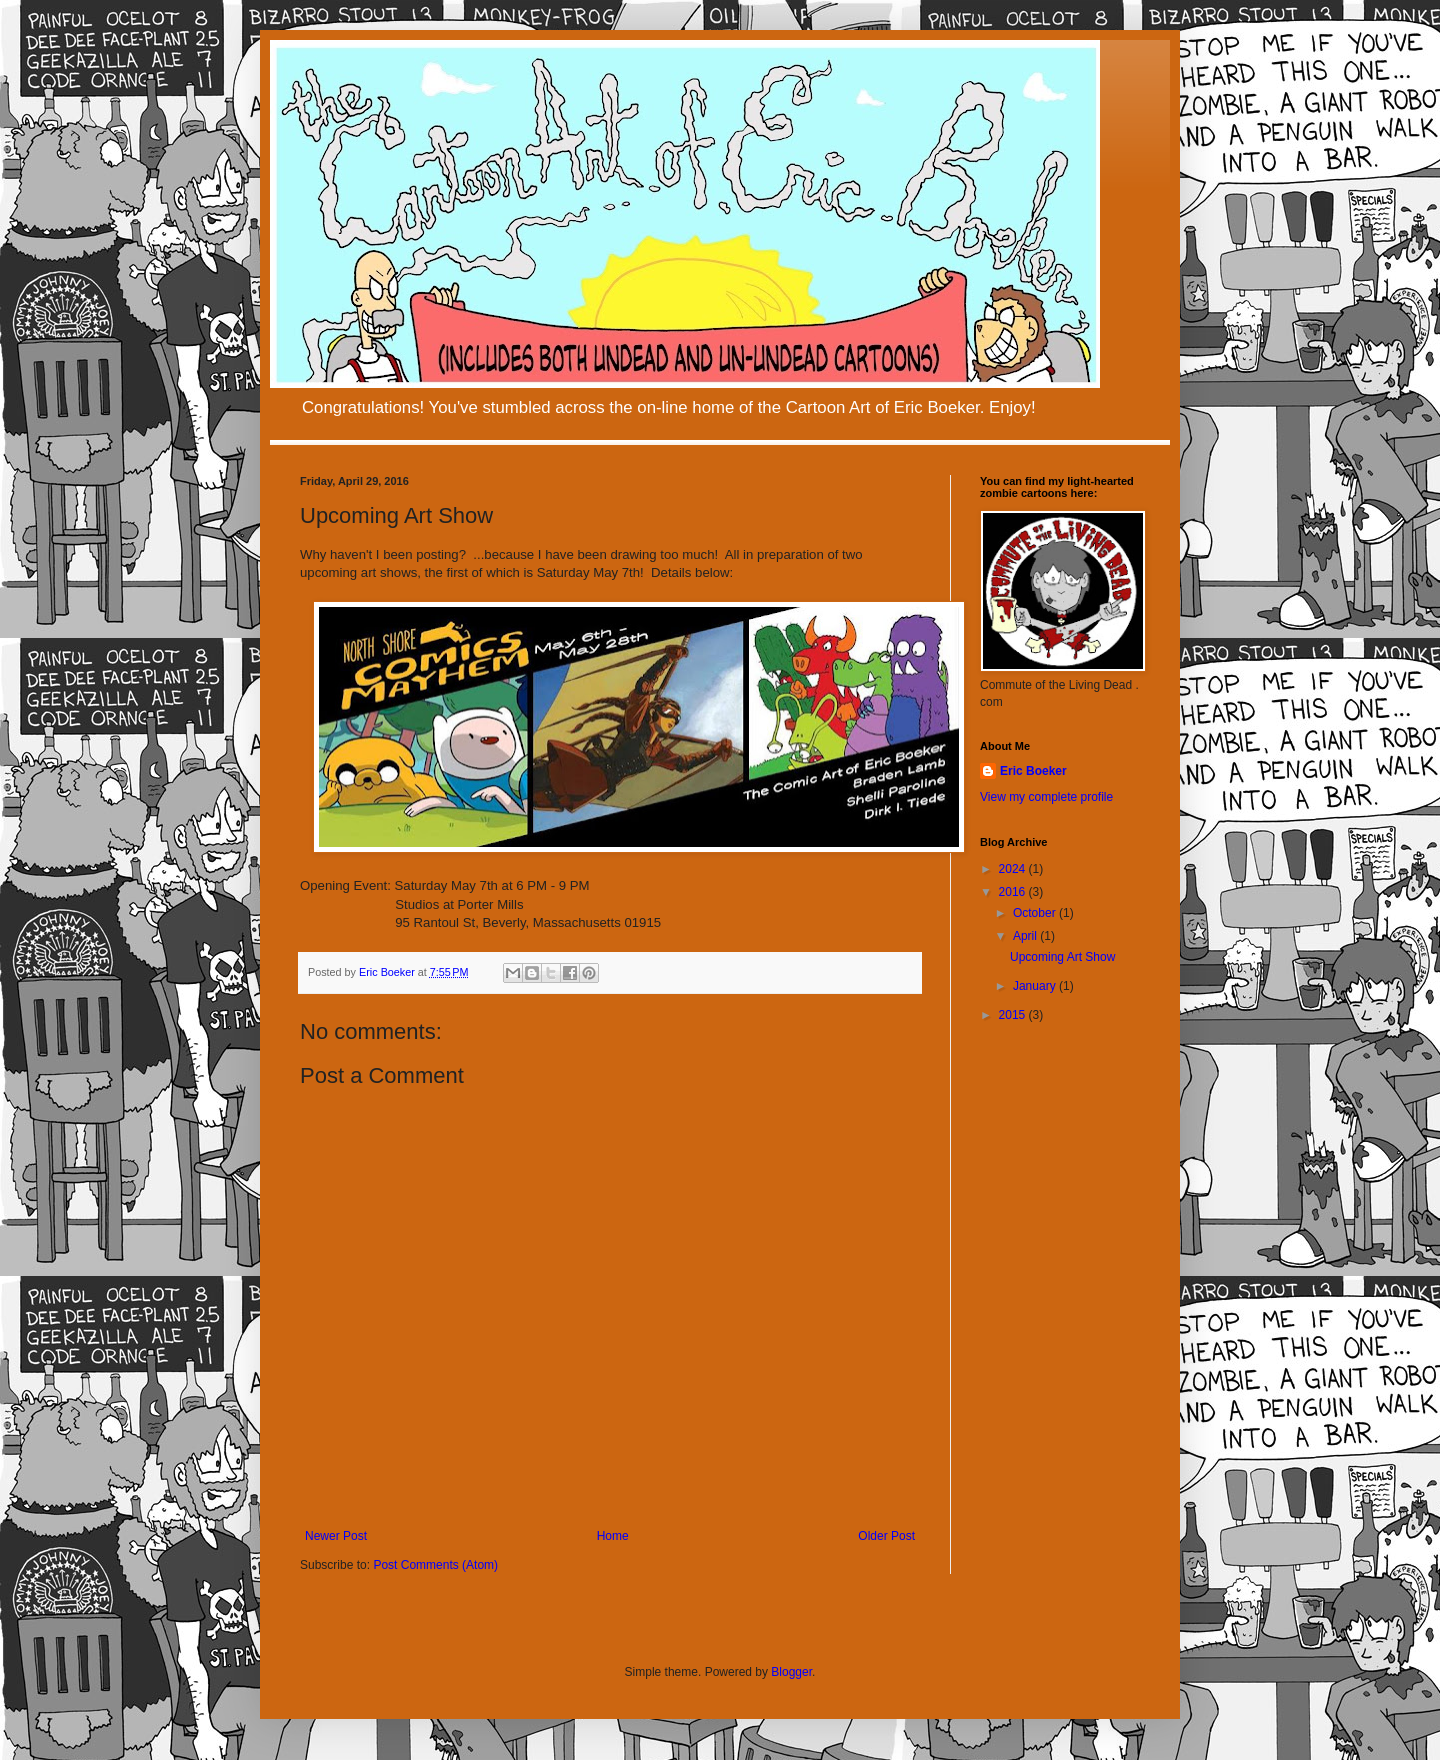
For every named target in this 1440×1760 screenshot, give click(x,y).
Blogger (791, 1672)
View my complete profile (1046, 797)
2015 (1014, 1015)
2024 (1014, 869)
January (1036, 986)
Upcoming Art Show (1062, 957)
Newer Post (336, 1536)
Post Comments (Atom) (435, 1565)
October (1036, 913)
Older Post (886, 1536)
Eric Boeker (1033, 771)
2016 (1014, 892)
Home (613, 1536)
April (1026, 936)
